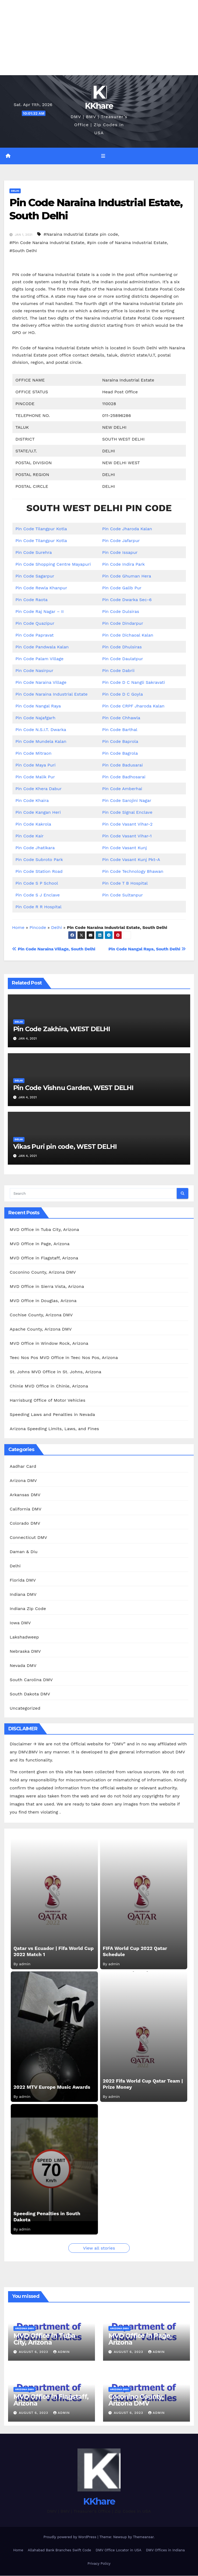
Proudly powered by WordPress (70, 2537)
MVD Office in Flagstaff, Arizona (44, 1258)
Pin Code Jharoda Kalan (127, 529)
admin (61, 2352)
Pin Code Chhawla (121, 718)
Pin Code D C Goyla (122, 694)
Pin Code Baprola (120, 741)
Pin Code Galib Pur (122, 588)
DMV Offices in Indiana (165, 2551)
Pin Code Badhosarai (124, 777)
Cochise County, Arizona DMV (41, 1315)
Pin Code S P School (36, 883)
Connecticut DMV (28, 1537)
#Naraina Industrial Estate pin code (81, 234)
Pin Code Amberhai (122, 788)
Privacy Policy (98, 2564)
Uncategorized (25, 1708)
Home (18, 927)
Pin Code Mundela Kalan (40, 741)
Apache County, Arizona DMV (41, 1329)
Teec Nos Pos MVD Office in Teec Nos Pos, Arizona (64, 1358)
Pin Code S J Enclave (37, 895)
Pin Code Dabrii (118, 670)
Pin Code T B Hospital (125, 883)
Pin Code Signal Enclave (127, 812)
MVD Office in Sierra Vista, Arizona (47, 1286)
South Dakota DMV (30, 1694)
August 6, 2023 (34, 2352)
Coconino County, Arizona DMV (43, 1272)
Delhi (15, 191)
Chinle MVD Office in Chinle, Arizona (49, 1386)
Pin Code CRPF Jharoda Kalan (133, 706)
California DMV (25, 1509)
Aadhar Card (23, 1466)
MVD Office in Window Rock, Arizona (49, 1343)
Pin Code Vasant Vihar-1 (127, 836)
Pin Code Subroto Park (39, 859)
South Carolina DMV (31, 1680)
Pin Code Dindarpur (122, 623)
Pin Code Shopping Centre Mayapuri (53, 564)
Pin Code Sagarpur (34, 576)
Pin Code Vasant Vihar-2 (127, 824)
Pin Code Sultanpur (122, 895)
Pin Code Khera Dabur (38, 788)
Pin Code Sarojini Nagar (126, 800)
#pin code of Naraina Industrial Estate (127, 242)
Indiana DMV (23, 1594)
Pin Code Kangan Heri (38, 812)
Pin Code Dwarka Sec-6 (127, 599)
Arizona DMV (23, 1480)
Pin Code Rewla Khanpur (41, 588)
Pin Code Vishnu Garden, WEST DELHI (73, 1088)
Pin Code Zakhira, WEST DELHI (61, 1029)
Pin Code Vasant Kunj (124, 848)
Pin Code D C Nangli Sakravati (133, 682)
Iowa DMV (20, 1623)
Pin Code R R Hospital (38, 907)
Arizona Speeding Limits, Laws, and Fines (54, 1429)
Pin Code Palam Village (39, 659)
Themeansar (143, 2537)
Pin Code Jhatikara (35, 848)
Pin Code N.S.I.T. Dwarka (40, 729)
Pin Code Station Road (38, 871)
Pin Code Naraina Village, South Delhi (53, 949)
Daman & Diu (23, 1551)
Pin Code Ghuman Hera (126, 576)
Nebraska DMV (25, 1651)
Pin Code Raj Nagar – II (39, 611)
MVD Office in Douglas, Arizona (43, 1301)
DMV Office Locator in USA (119, 2551)
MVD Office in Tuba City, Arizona (44, 1230)
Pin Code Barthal (119, 729)
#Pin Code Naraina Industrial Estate (46, 242)
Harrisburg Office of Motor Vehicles (47, 1400)
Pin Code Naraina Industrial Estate (51, 694)
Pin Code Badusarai (122, 765)
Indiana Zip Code (28, 1608)
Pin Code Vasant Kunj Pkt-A (131, 859)
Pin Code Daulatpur (122, 659)
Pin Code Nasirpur (34, 670)
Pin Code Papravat (34, 635)
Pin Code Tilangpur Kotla (41, 529)
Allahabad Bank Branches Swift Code (59, 2551)
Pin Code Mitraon (33, 753)
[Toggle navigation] (103, 156)
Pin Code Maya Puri (35, 765)
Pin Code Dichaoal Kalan (127, 635)
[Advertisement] (99, 37)
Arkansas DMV (25, 1495)
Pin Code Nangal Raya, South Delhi (147, 949)
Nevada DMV (23, 1665)
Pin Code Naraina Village (40, 682)
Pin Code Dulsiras (120, 611)
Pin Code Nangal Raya (38, 706)
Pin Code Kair (29, 836)
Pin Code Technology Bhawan (132, 871)
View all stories (99, 2248)
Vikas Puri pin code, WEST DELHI (65, 1147)
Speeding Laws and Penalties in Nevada (52, 1415)
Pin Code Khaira (32, 800)
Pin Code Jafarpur (121, 540)
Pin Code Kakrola (33, 824)
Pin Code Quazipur (34, 623)
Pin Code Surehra (33, 552)
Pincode (38, 927)
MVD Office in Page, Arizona (39, 1244)
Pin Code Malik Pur (35, 777)
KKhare (99, 106)
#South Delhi (23, 250)
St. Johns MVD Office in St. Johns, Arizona (55, 1372)
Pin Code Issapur (120, 552)
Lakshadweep (24, 1637)
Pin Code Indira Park (123, 564)
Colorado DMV (25, 1523)
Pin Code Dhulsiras (122, 647)
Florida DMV (23, 1580)
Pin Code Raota (31, 599)
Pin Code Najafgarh (35, 718)
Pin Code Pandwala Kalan (42, 647)
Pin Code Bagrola (120, 753)
